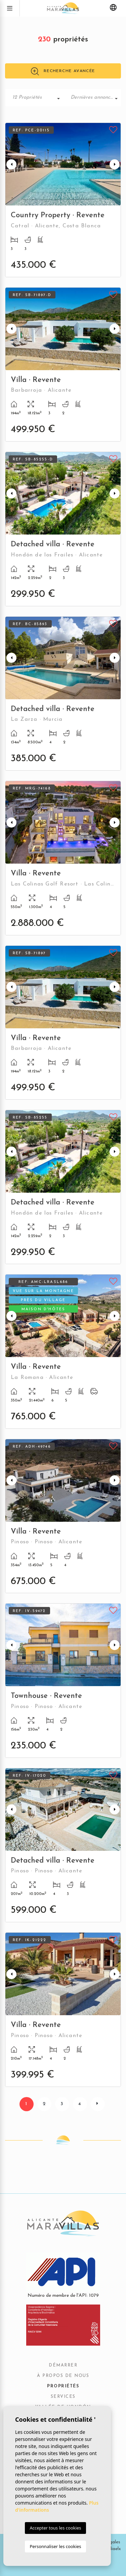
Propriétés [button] (63, 2386)
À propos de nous (63, 2376)
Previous (11, 164)
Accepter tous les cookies (55, 2528)
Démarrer (63, 2365)
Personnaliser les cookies (55, 2546)
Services (63, 2397)
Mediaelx (111, 2548)
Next (115, 164)
